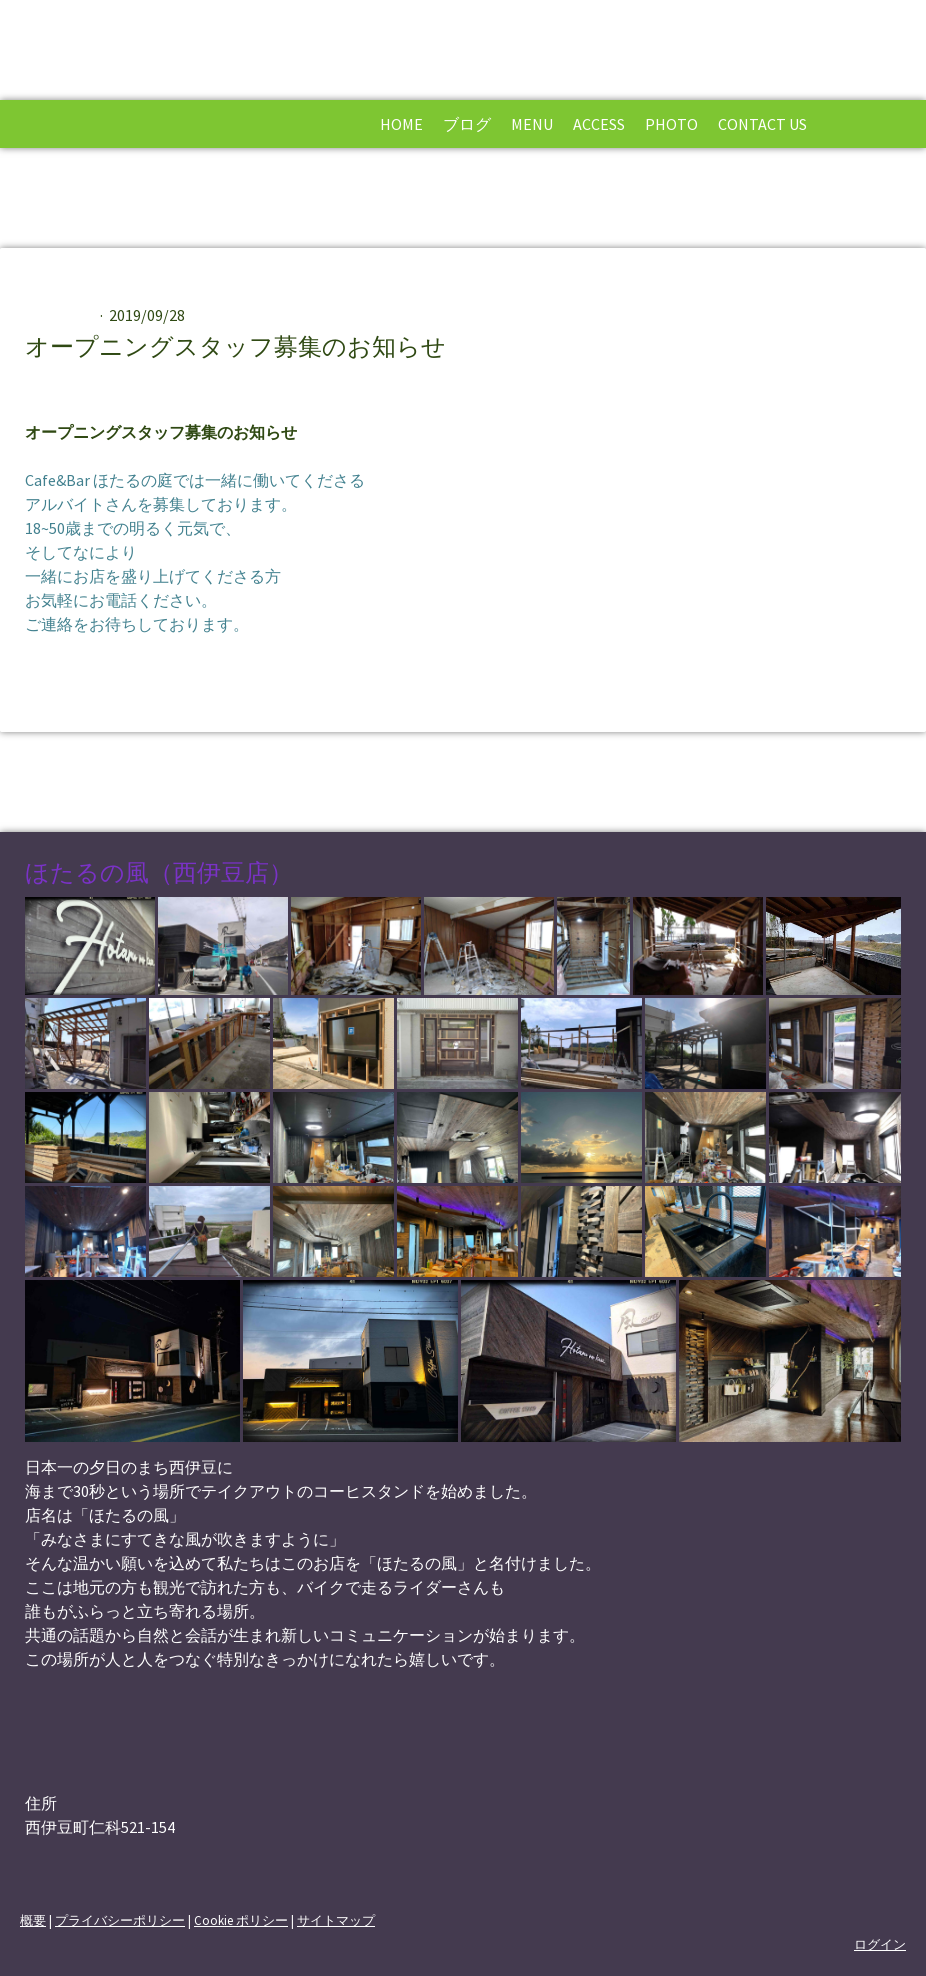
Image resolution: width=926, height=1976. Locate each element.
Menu (532, 124)
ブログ (467, 124)
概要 (33, 1920)
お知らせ (63, 315)
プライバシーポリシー (120, 1920)
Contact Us (762, 124)
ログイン (880, 1944)
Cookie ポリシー (241, 1920)
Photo (671, 124)
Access (599, 124)
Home (401, 124)
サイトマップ (336, 1920)
